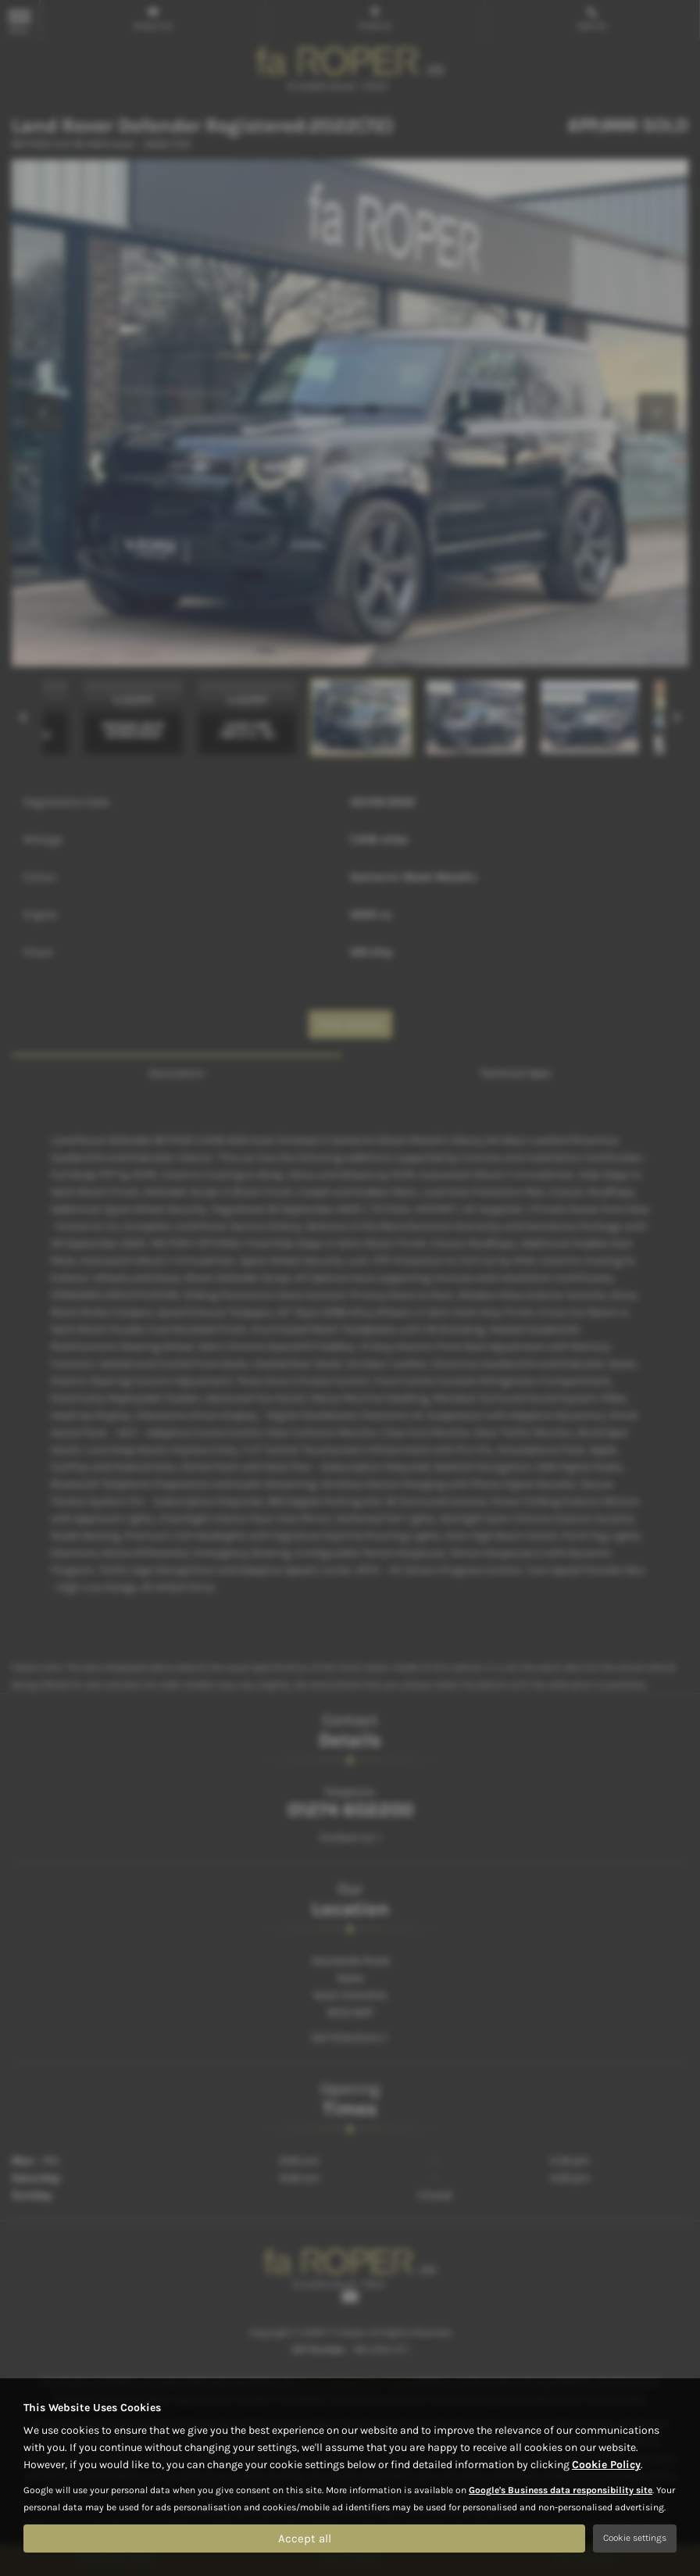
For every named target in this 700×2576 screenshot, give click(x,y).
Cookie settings (634, 2537)
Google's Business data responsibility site (560, 2490)
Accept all (304, 2537)
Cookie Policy (606, 2464)
